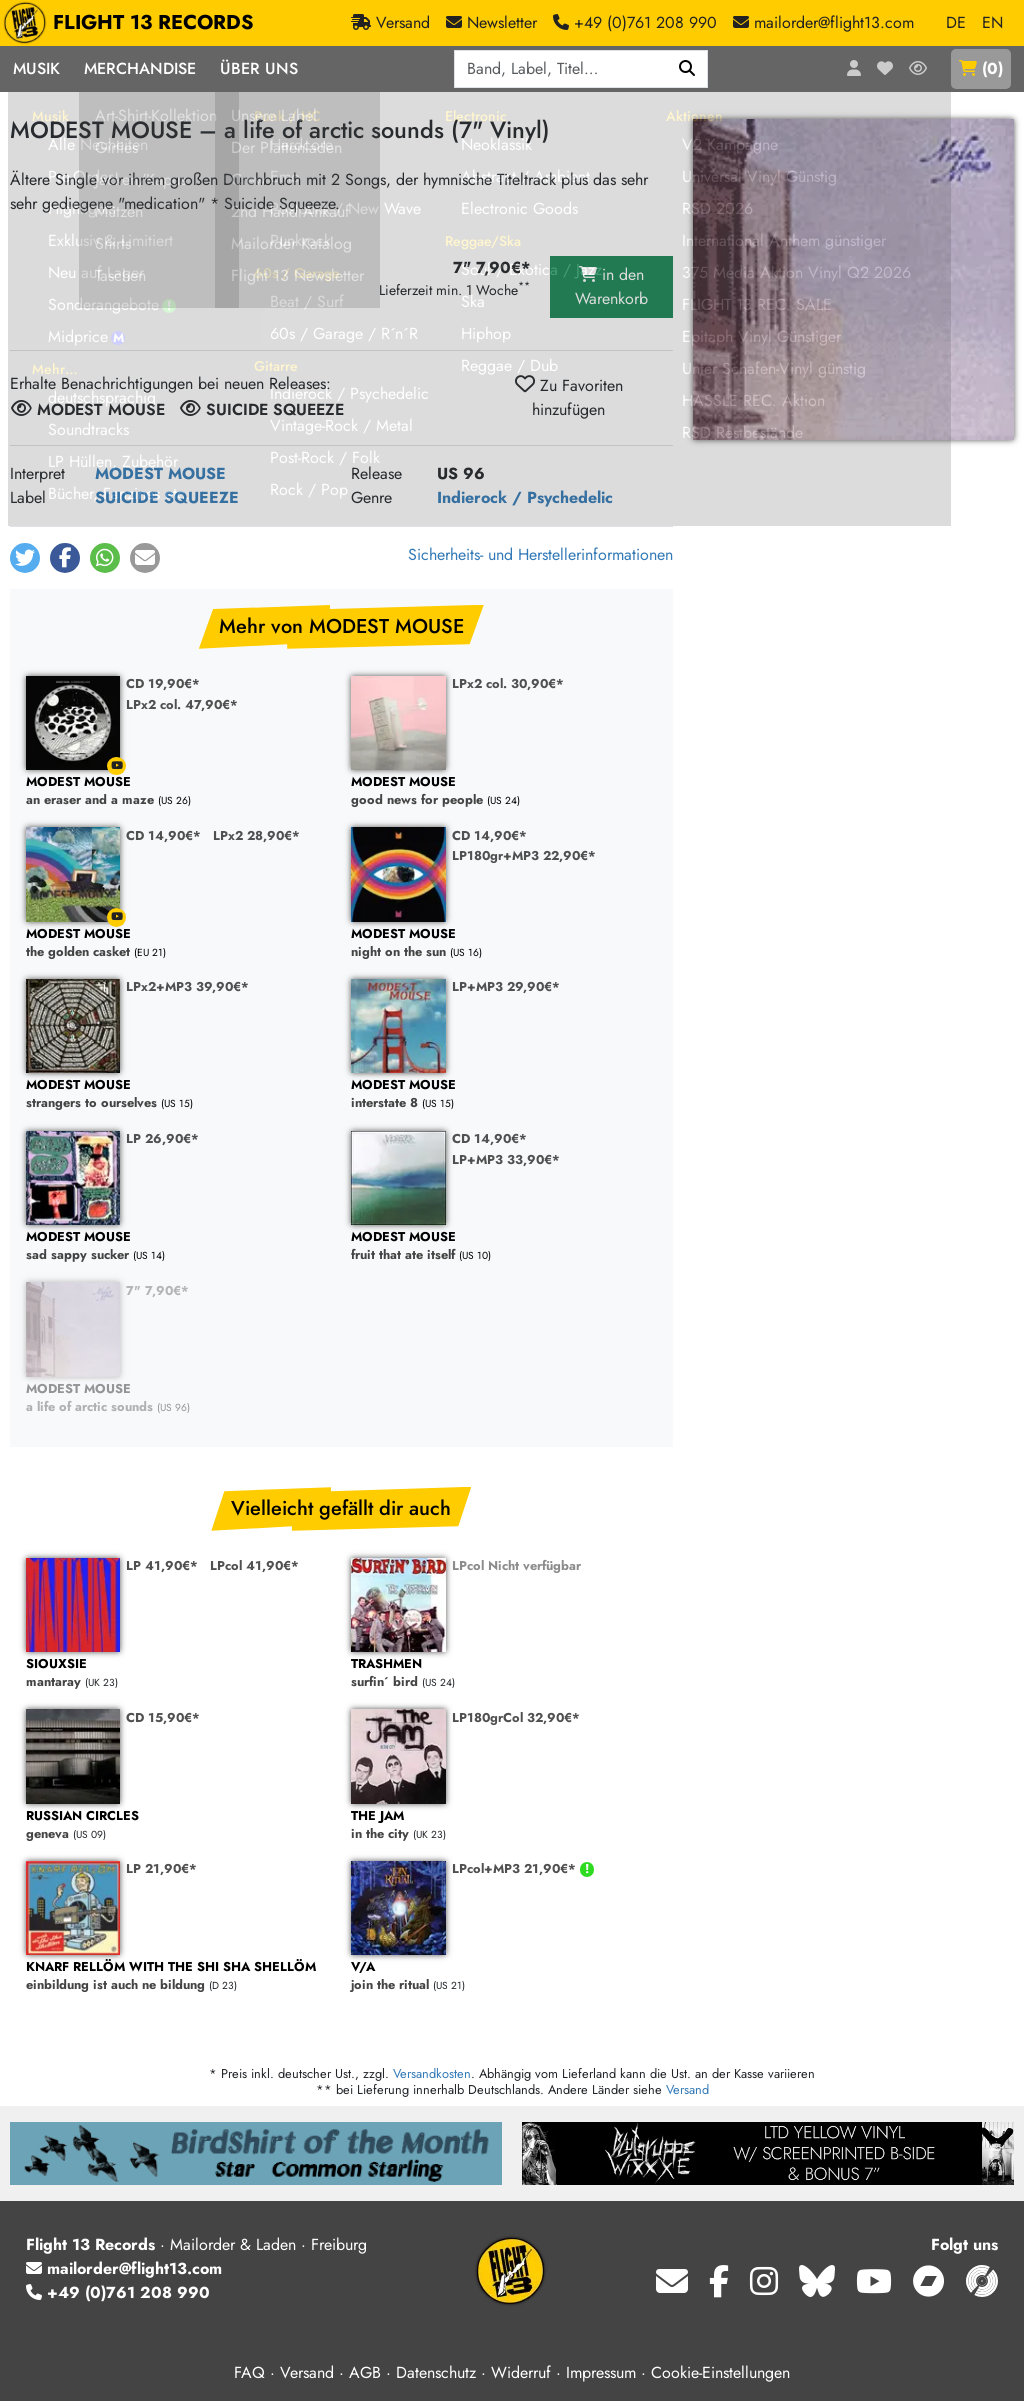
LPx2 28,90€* (256, 835)
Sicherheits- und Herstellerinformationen (540, 554)
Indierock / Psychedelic (525, 497)
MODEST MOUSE (160, 473)
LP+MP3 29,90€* (506, 986)
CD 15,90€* (163, 1717)
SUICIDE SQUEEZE (167, 497)
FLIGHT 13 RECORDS (133, 23)
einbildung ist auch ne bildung (178, 1976)
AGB (365, 2372)
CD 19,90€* (163, 683)
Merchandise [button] (140, 68)
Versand (687, 2089)
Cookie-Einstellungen (720, 2372)
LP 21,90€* (161, 1868)
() (981, 68)
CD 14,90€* (163, 835)
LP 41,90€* (162, 1565)
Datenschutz (436, 2372)
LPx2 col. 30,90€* (508, 683)
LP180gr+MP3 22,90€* (524, 855)
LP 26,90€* (162, 1138)
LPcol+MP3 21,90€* (516, 1868)
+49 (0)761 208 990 (118, 2292)
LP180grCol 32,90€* (516, 1717)
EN (992, 22)
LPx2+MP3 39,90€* (187, 986)
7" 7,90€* (157, 1290)
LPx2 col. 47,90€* (182, 704)
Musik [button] (36, 68)
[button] (25, 558)
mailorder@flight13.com (124, 2268)
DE (956, 22)
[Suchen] (687, 69)
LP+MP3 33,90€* (506, 1159)
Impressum (601, 2372)
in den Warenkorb (611, 286)
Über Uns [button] (259, 68)
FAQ (249, 2372)
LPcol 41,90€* (254, 1565)
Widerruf (521, 2372)
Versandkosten (432, 2073)
